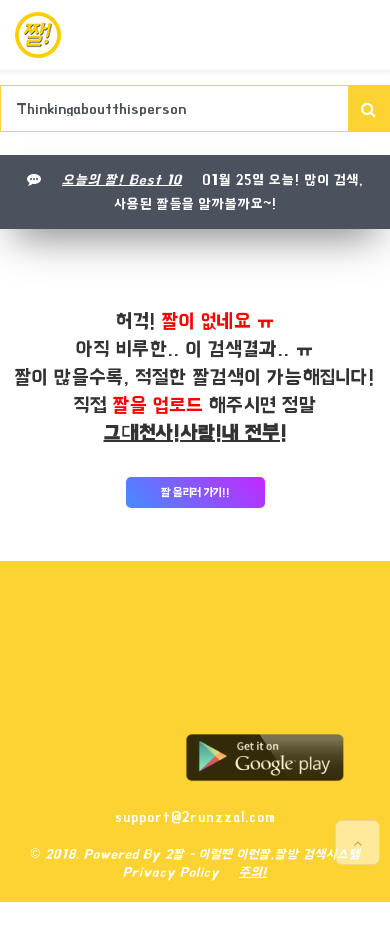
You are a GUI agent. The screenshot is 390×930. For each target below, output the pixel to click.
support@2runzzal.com (195, 817)
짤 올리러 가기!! (195, 492)
